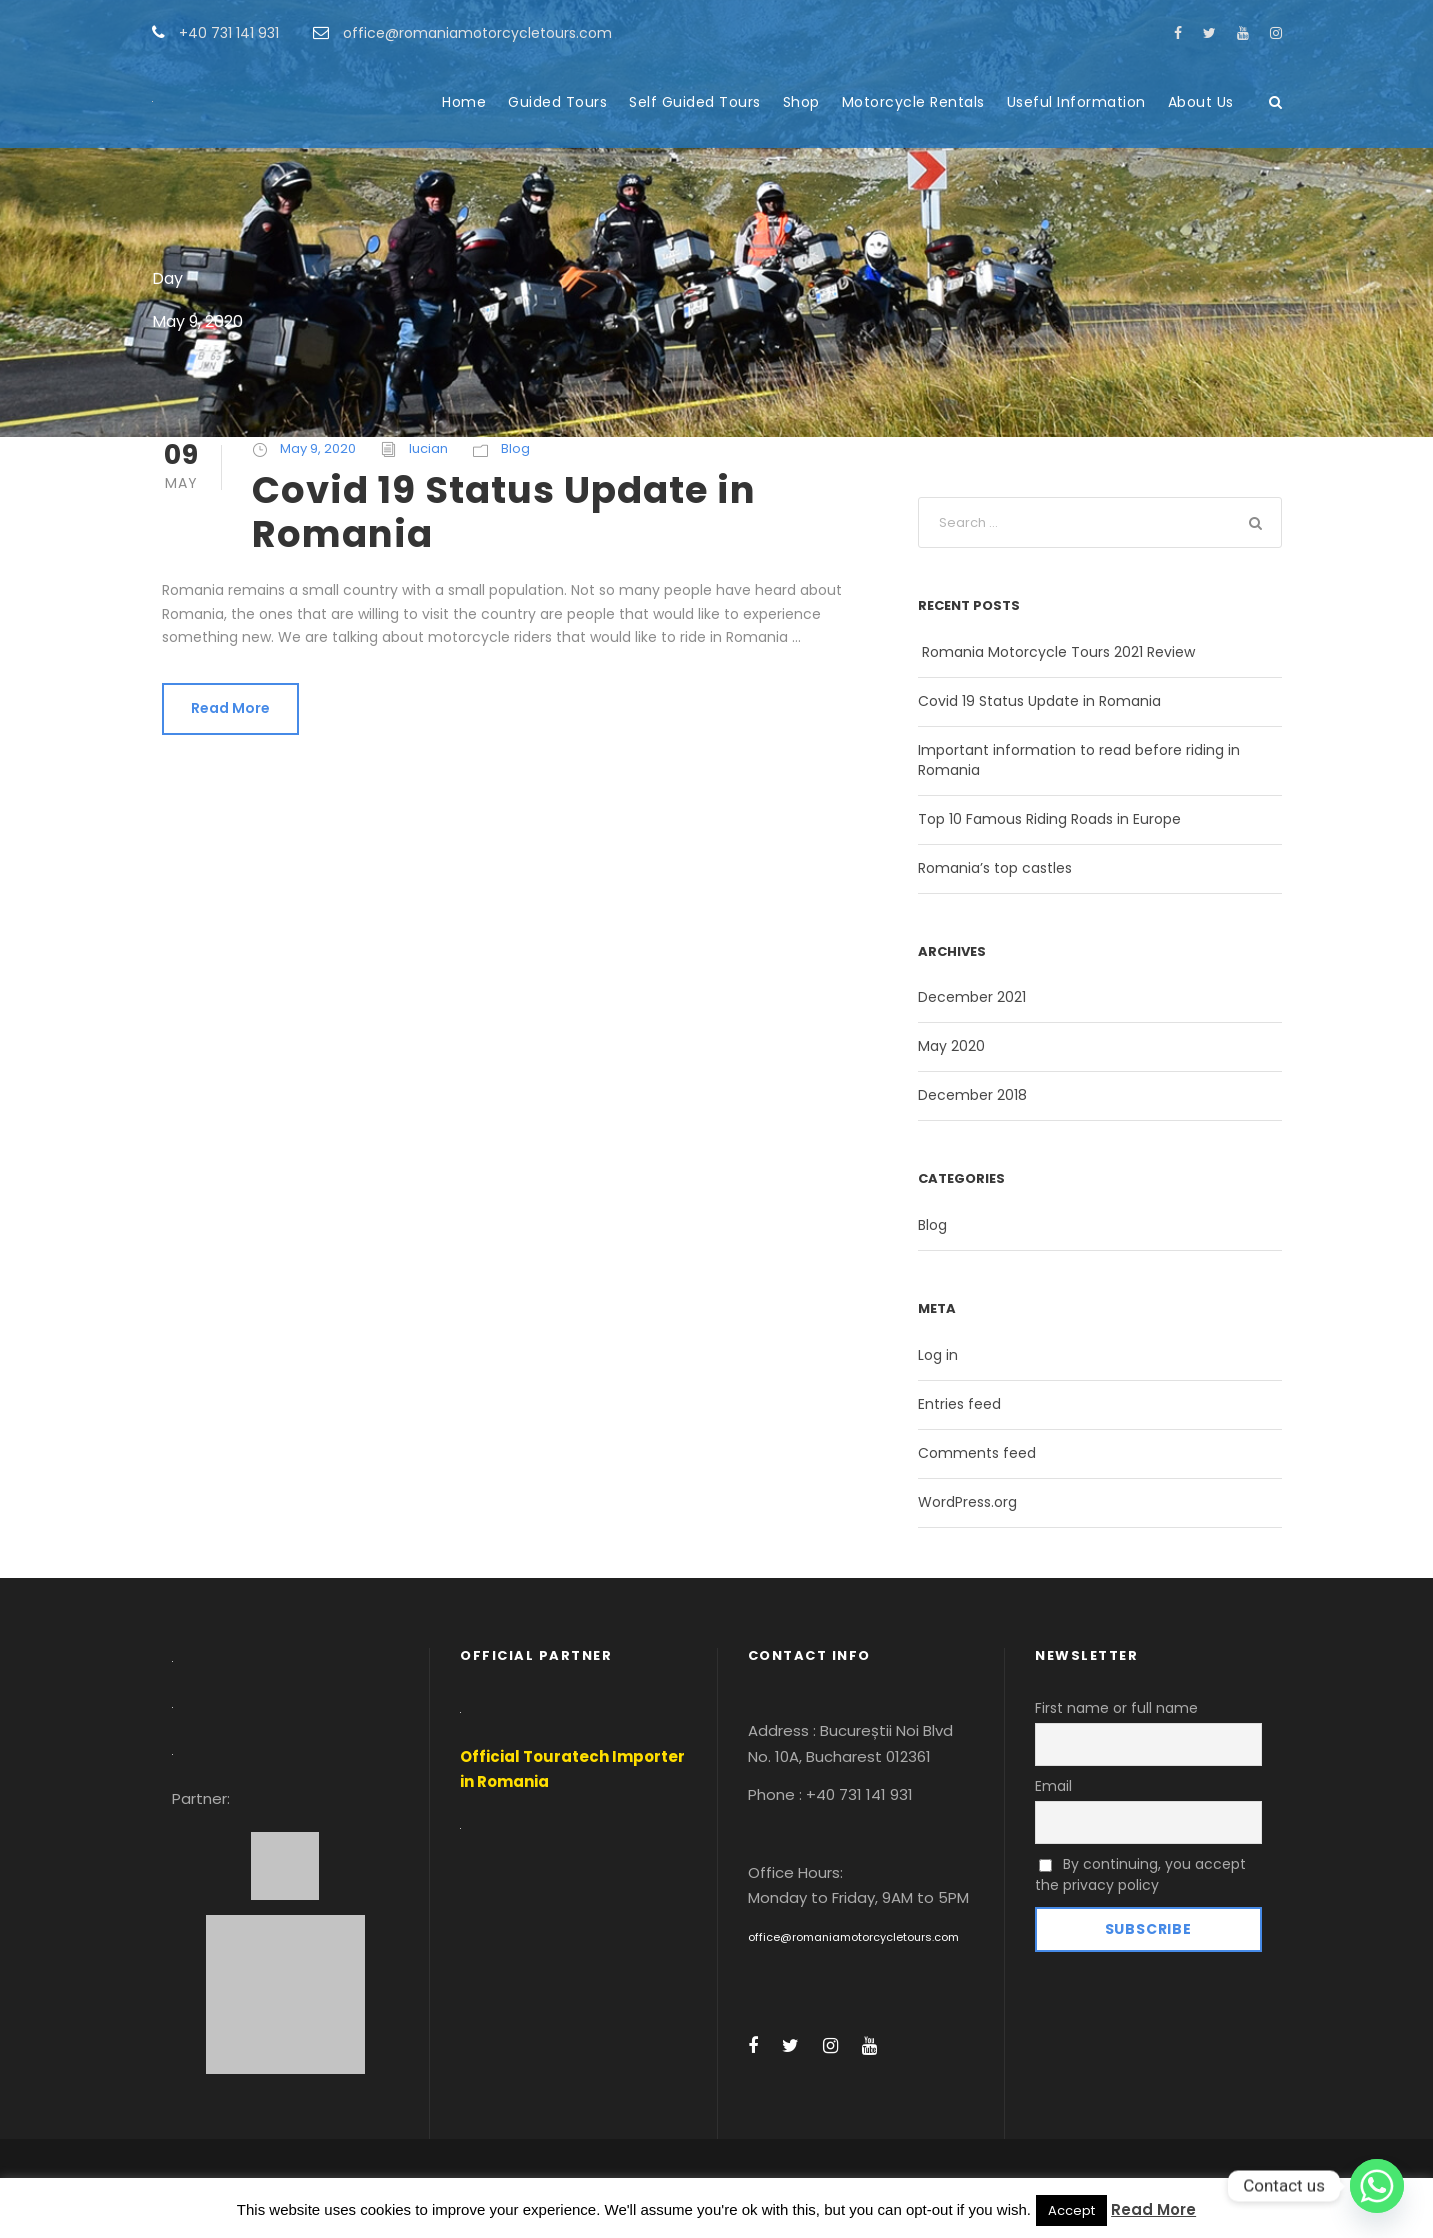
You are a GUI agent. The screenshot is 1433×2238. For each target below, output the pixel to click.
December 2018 (972, 1095)
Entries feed (959, 1404)
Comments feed (977, 1453)
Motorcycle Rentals (913, 102)
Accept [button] (1071, 2210)
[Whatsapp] (1377, 2186)
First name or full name (1116, 1708)
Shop (801, 102)
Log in (938, 1355)
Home (464, 102)
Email (1053, 1786)
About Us (1201, 102)
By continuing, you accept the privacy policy (1140, 1874)
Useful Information (1076, 102)
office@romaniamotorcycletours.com (853, 1937)
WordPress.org (967, 1502)
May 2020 (951, 1046)
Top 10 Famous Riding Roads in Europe (1049, 819)
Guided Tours (557, 102)
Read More (230, 708)
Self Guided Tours (695, 102)
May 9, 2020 (318, 448)
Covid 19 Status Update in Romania (504, 512)
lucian (428, 448)
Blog (515, 448)
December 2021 (972, 997)
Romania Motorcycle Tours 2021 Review (1056, 652)
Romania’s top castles (995, 868)
